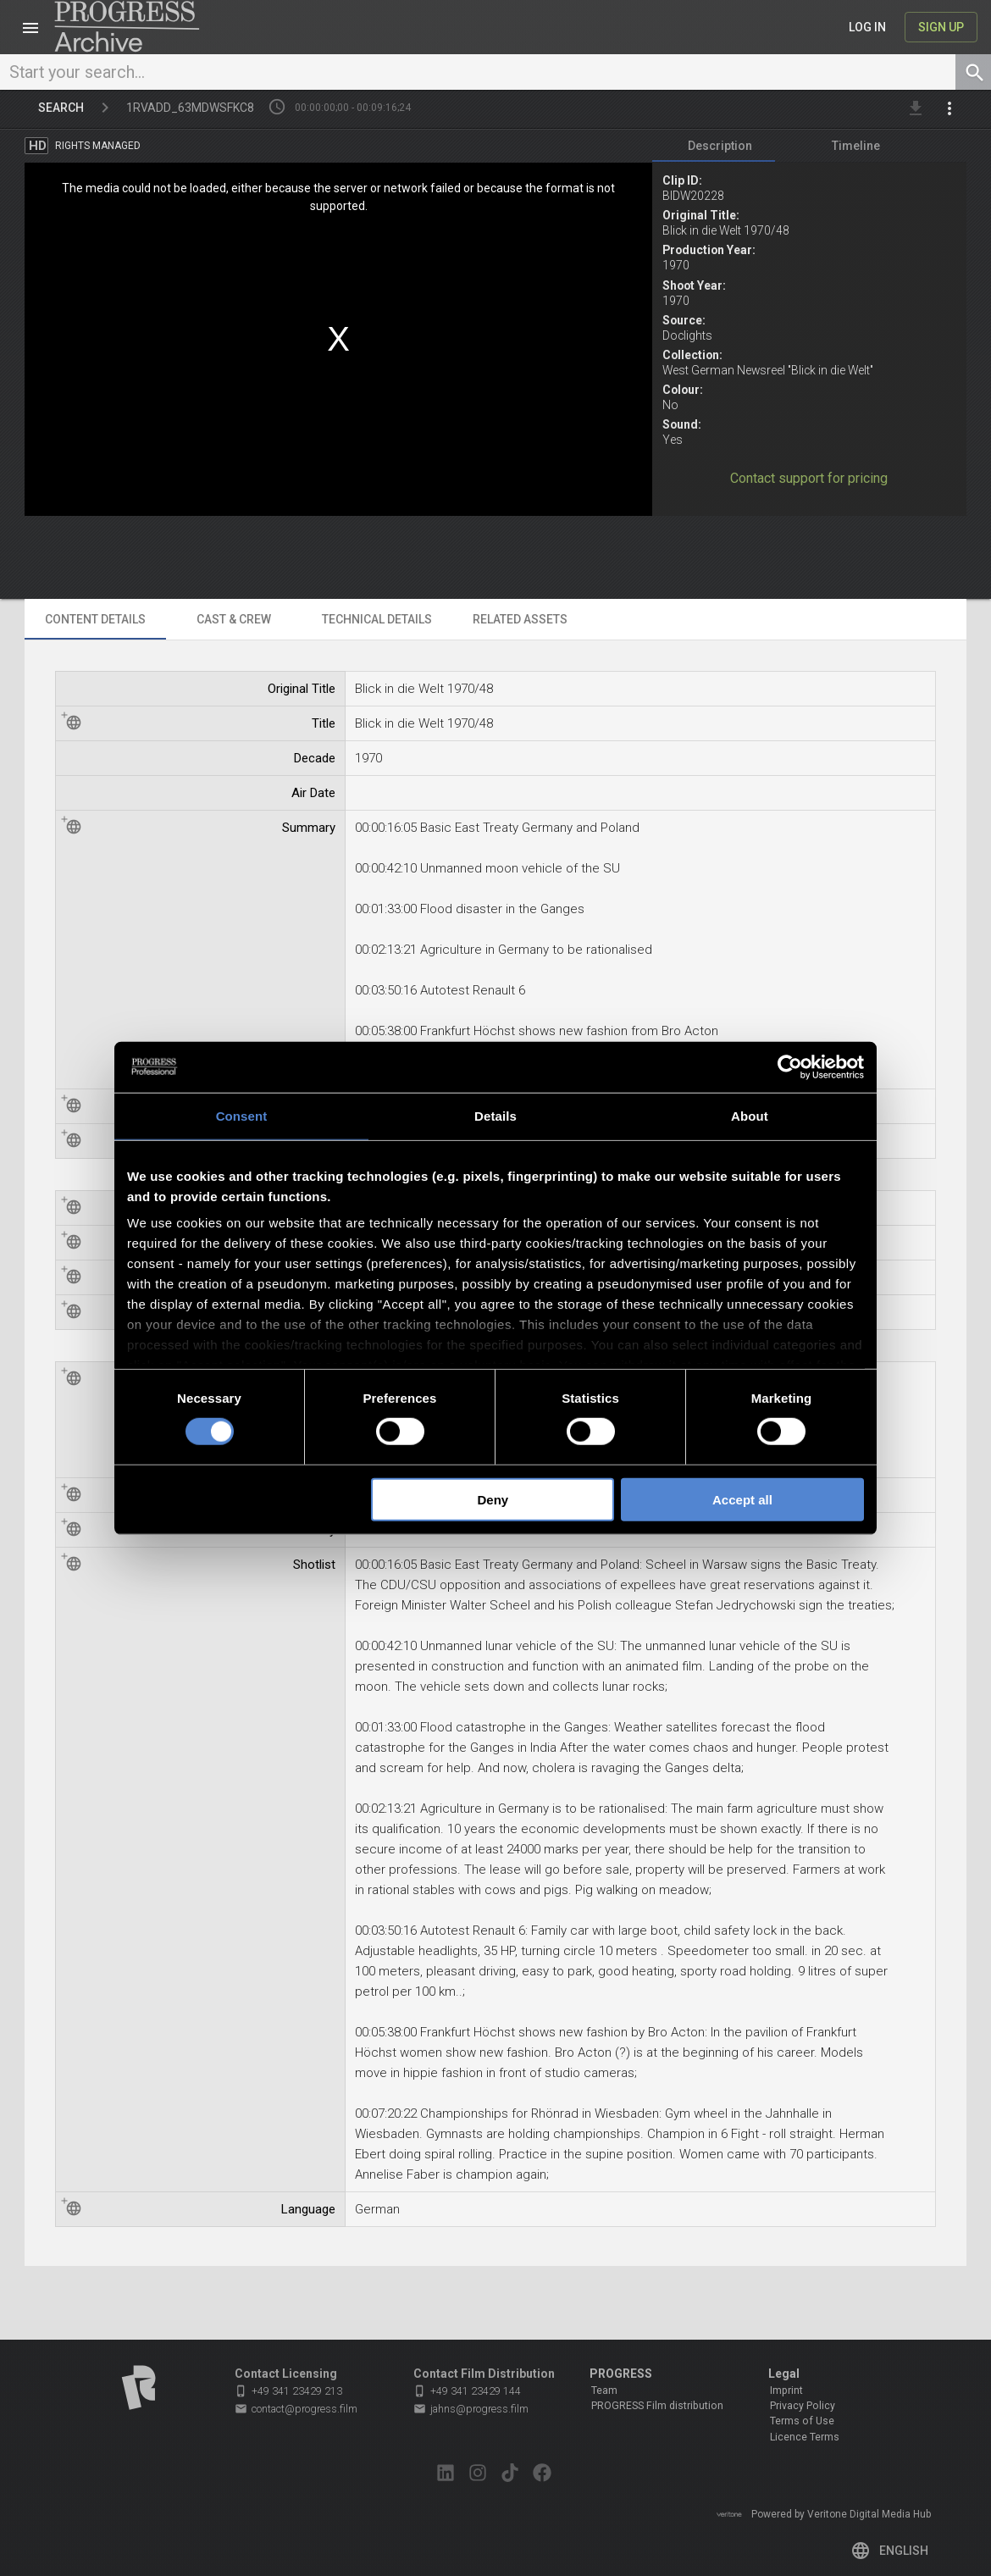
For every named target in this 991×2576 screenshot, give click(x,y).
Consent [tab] (242, 1115)
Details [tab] (495, 1115)
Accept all (742, 1500)
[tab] (720, 149)
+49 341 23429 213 (288, 2391)
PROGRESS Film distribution (657, 2406)
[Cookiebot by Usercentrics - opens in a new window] (790, 1066)
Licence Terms (804, 2437)
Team (604, 2390)
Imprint (786, 2390)
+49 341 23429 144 (467, 2391)
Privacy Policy (802, 2406)
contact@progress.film (296, 2409)
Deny (493, 1500)
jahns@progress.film (471, 2409)
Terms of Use (802, 2421)
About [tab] (749, 1115)
